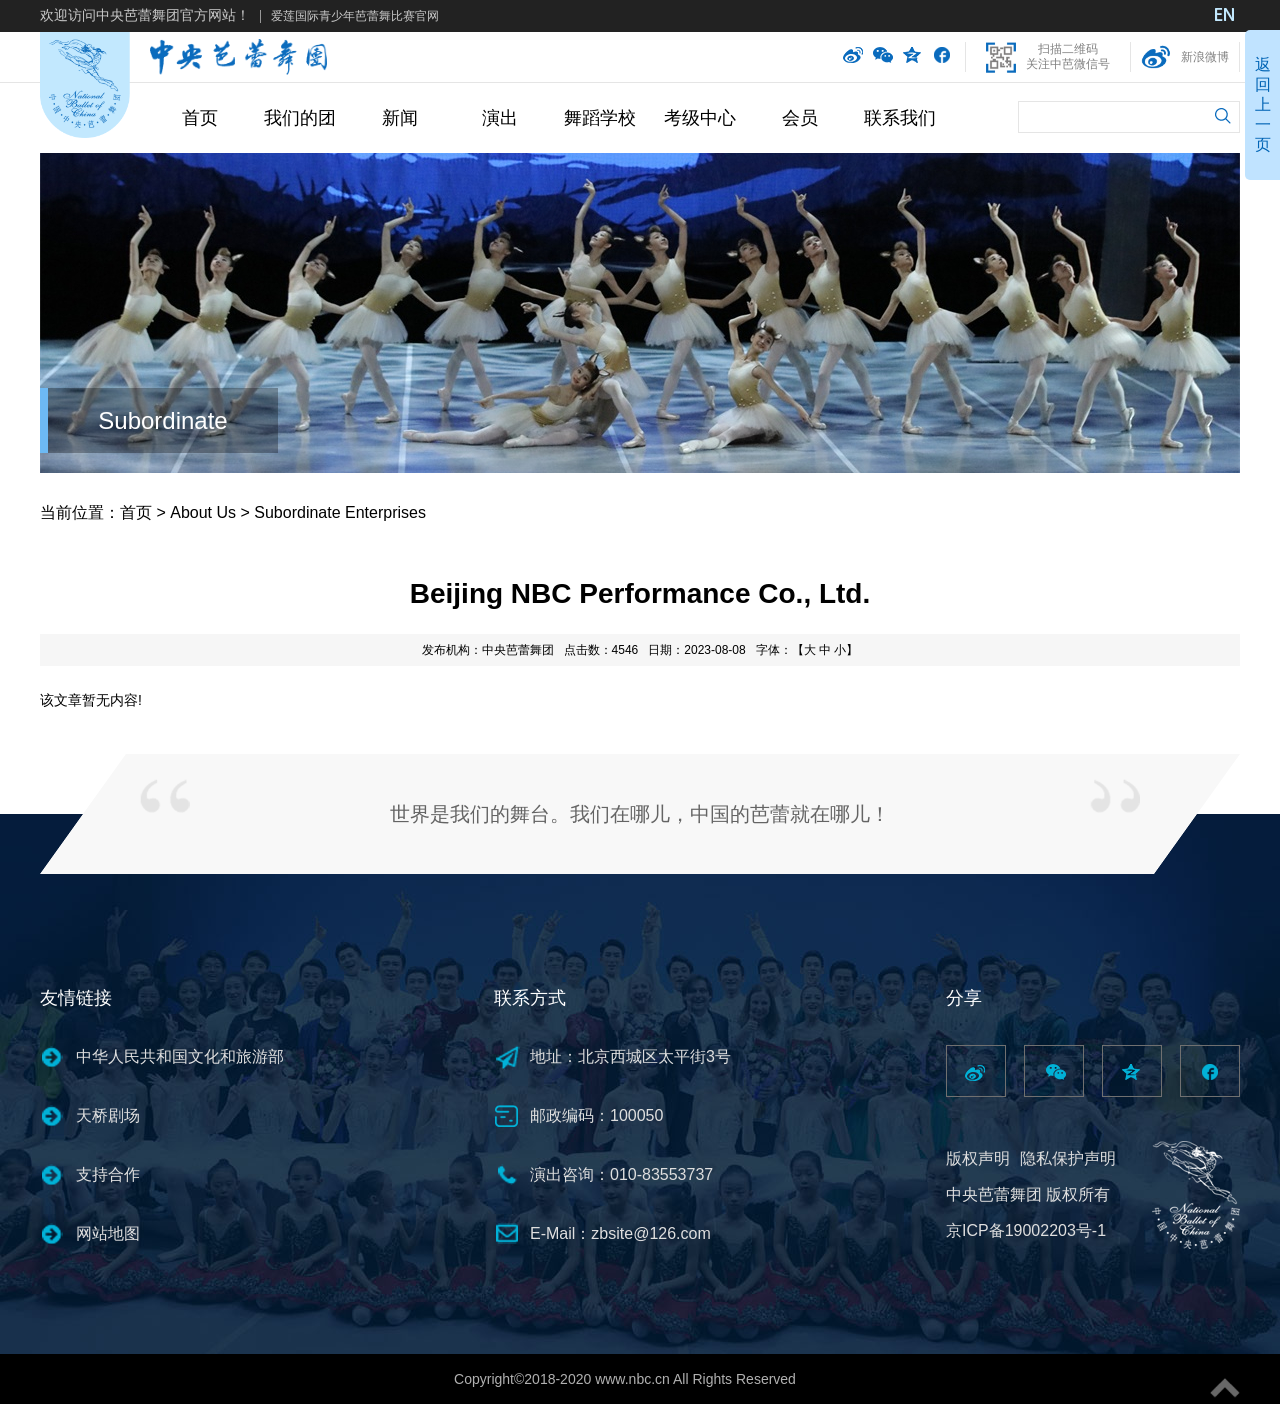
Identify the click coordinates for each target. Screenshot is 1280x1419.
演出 (500, 118)
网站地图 (108, 1233)
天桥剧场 (108, 1115)
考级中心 (700, 118)
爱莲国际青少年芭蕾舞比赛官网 (355, 16)
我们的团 (300, 118)
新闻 (400, 118)
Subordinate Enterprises (340, 512)
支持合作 (108, 1174)
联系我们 (900, 118)
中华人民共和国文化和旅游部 (180, 1056)
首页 (200, 118)
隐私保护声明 (1068, 1158)
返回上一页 (1263, 104)
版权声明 (978, 1158)
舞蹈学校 (600, 118)
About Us (203, 512)
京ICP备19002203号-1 (1026, 1230)
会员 (800, 118)
